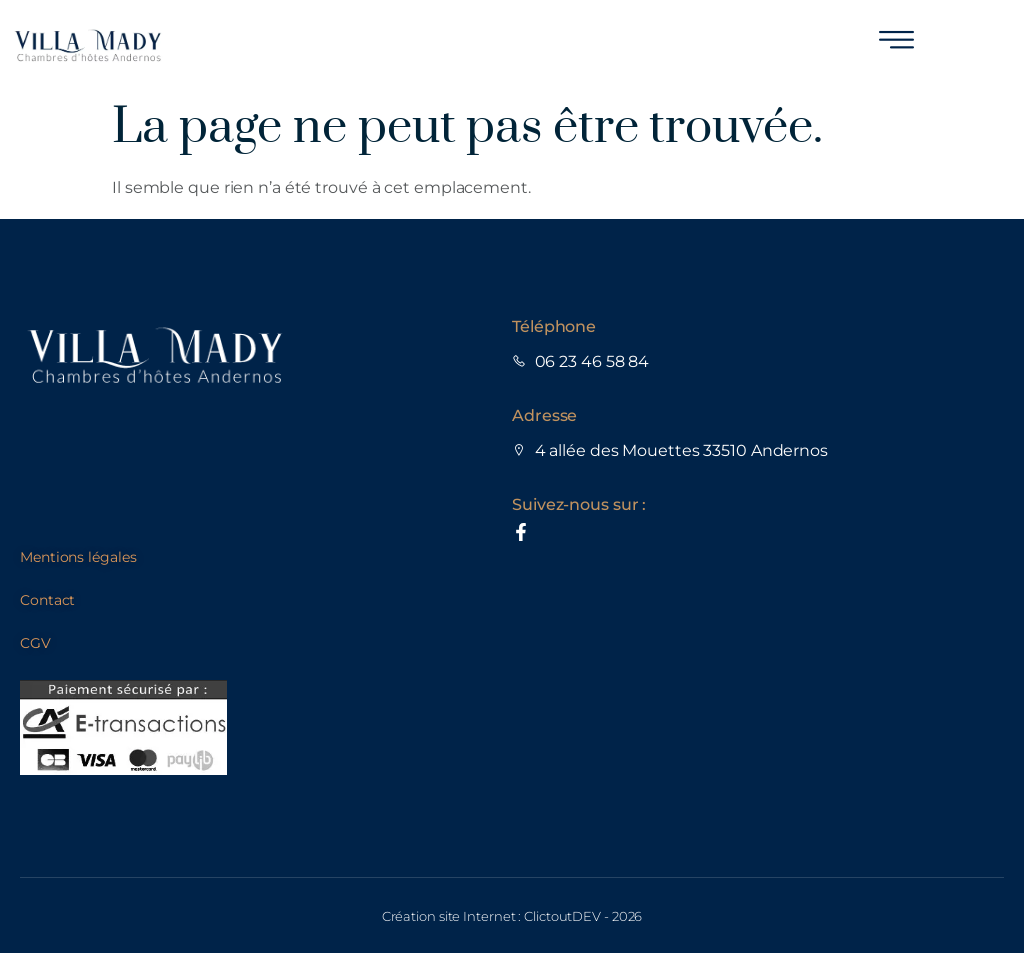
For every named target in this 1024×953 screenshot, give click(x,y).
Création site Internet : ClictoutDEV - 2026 (512, 916)
